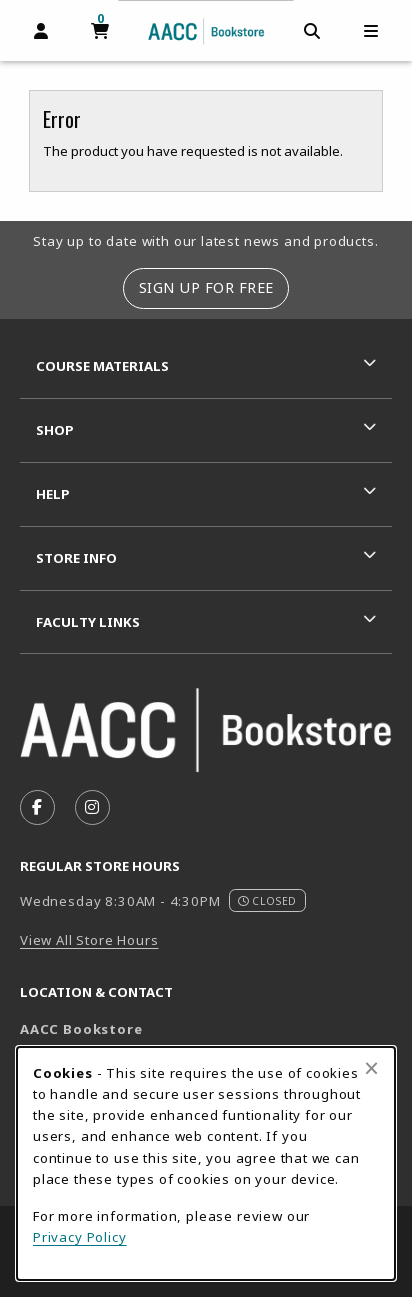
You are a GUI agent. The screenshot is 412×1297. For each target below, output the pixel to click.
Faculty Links (88, 622)
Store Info (76, 558)
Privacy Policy (80, 1237)
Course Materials (102, 366)
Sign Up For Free (206, 287)
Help (53, 494)
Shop (55, 430)
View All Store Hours (89, 940)
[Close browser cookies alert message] (371, 1068)
